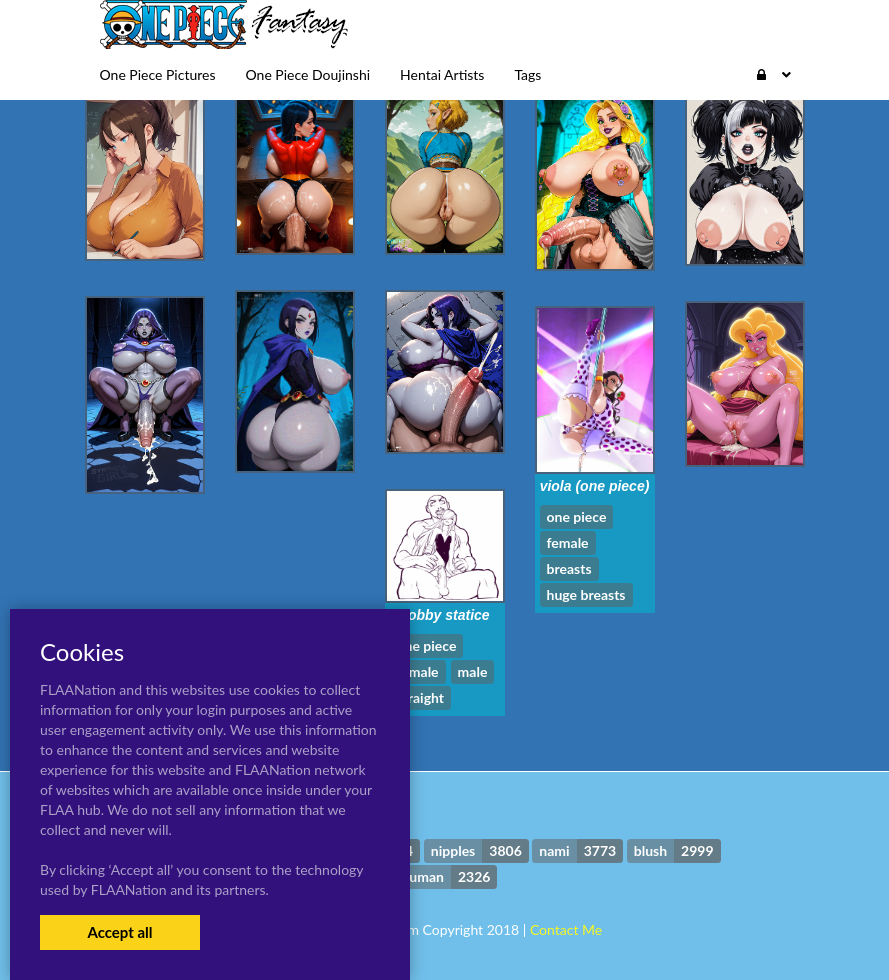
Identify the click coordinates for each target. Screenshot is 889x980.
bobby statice (444, 615)
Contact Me (566, 929)
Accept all (119, 932)
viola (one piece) (595, 486)
